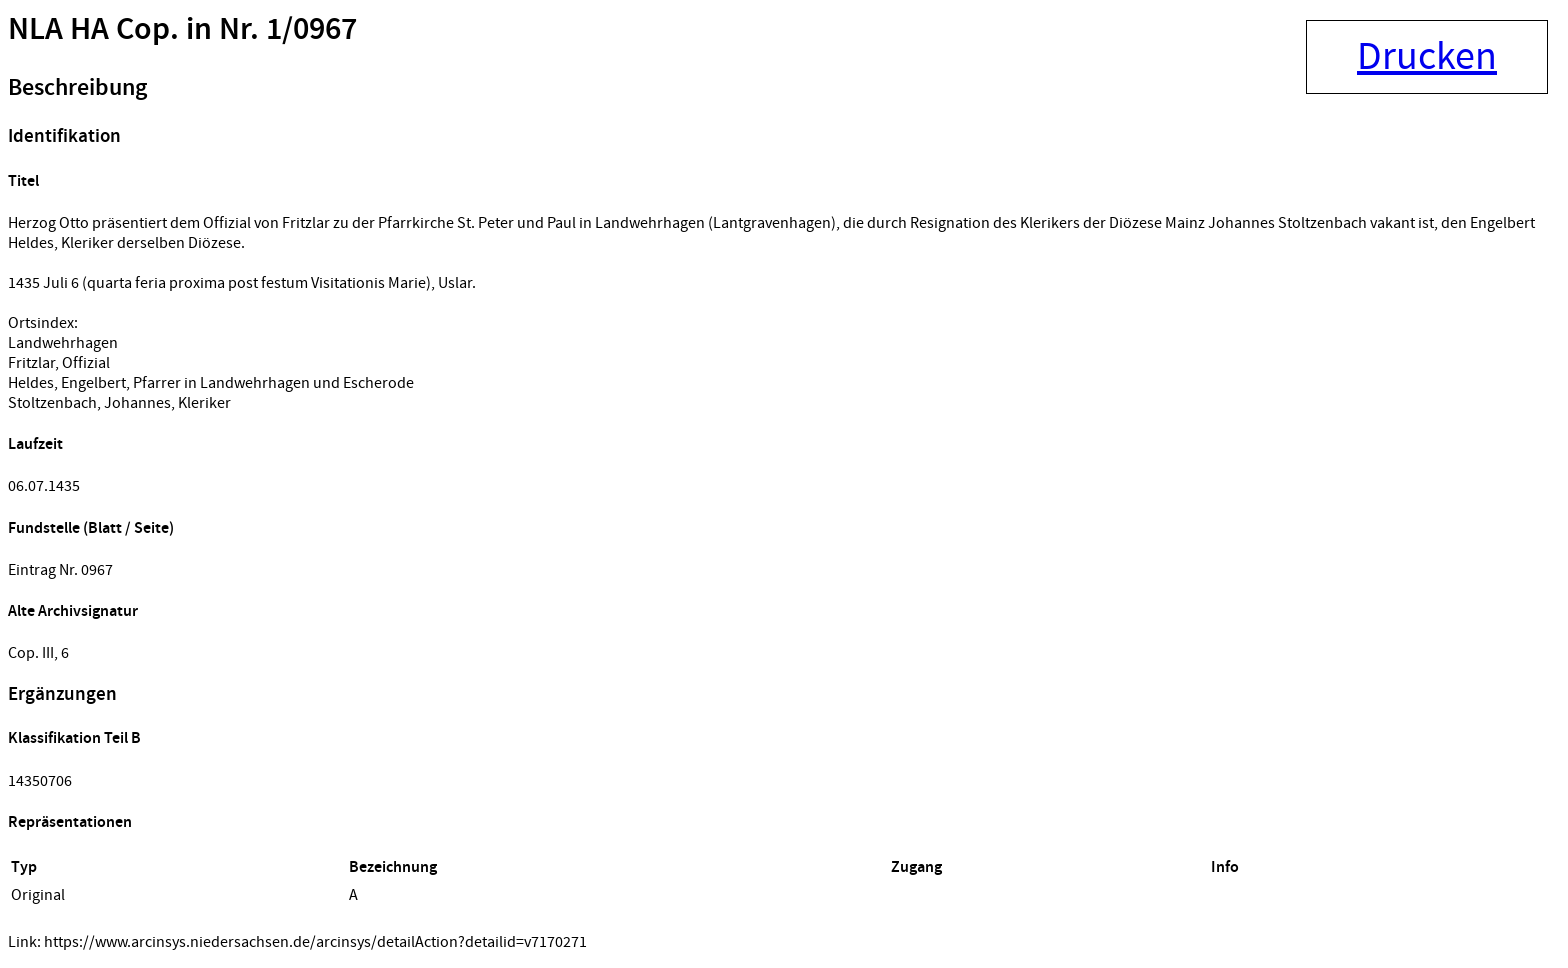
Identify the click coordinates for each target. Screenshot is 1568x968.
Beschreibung (77, 88)
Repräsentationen (70, 822)
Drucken (1427, 57)
